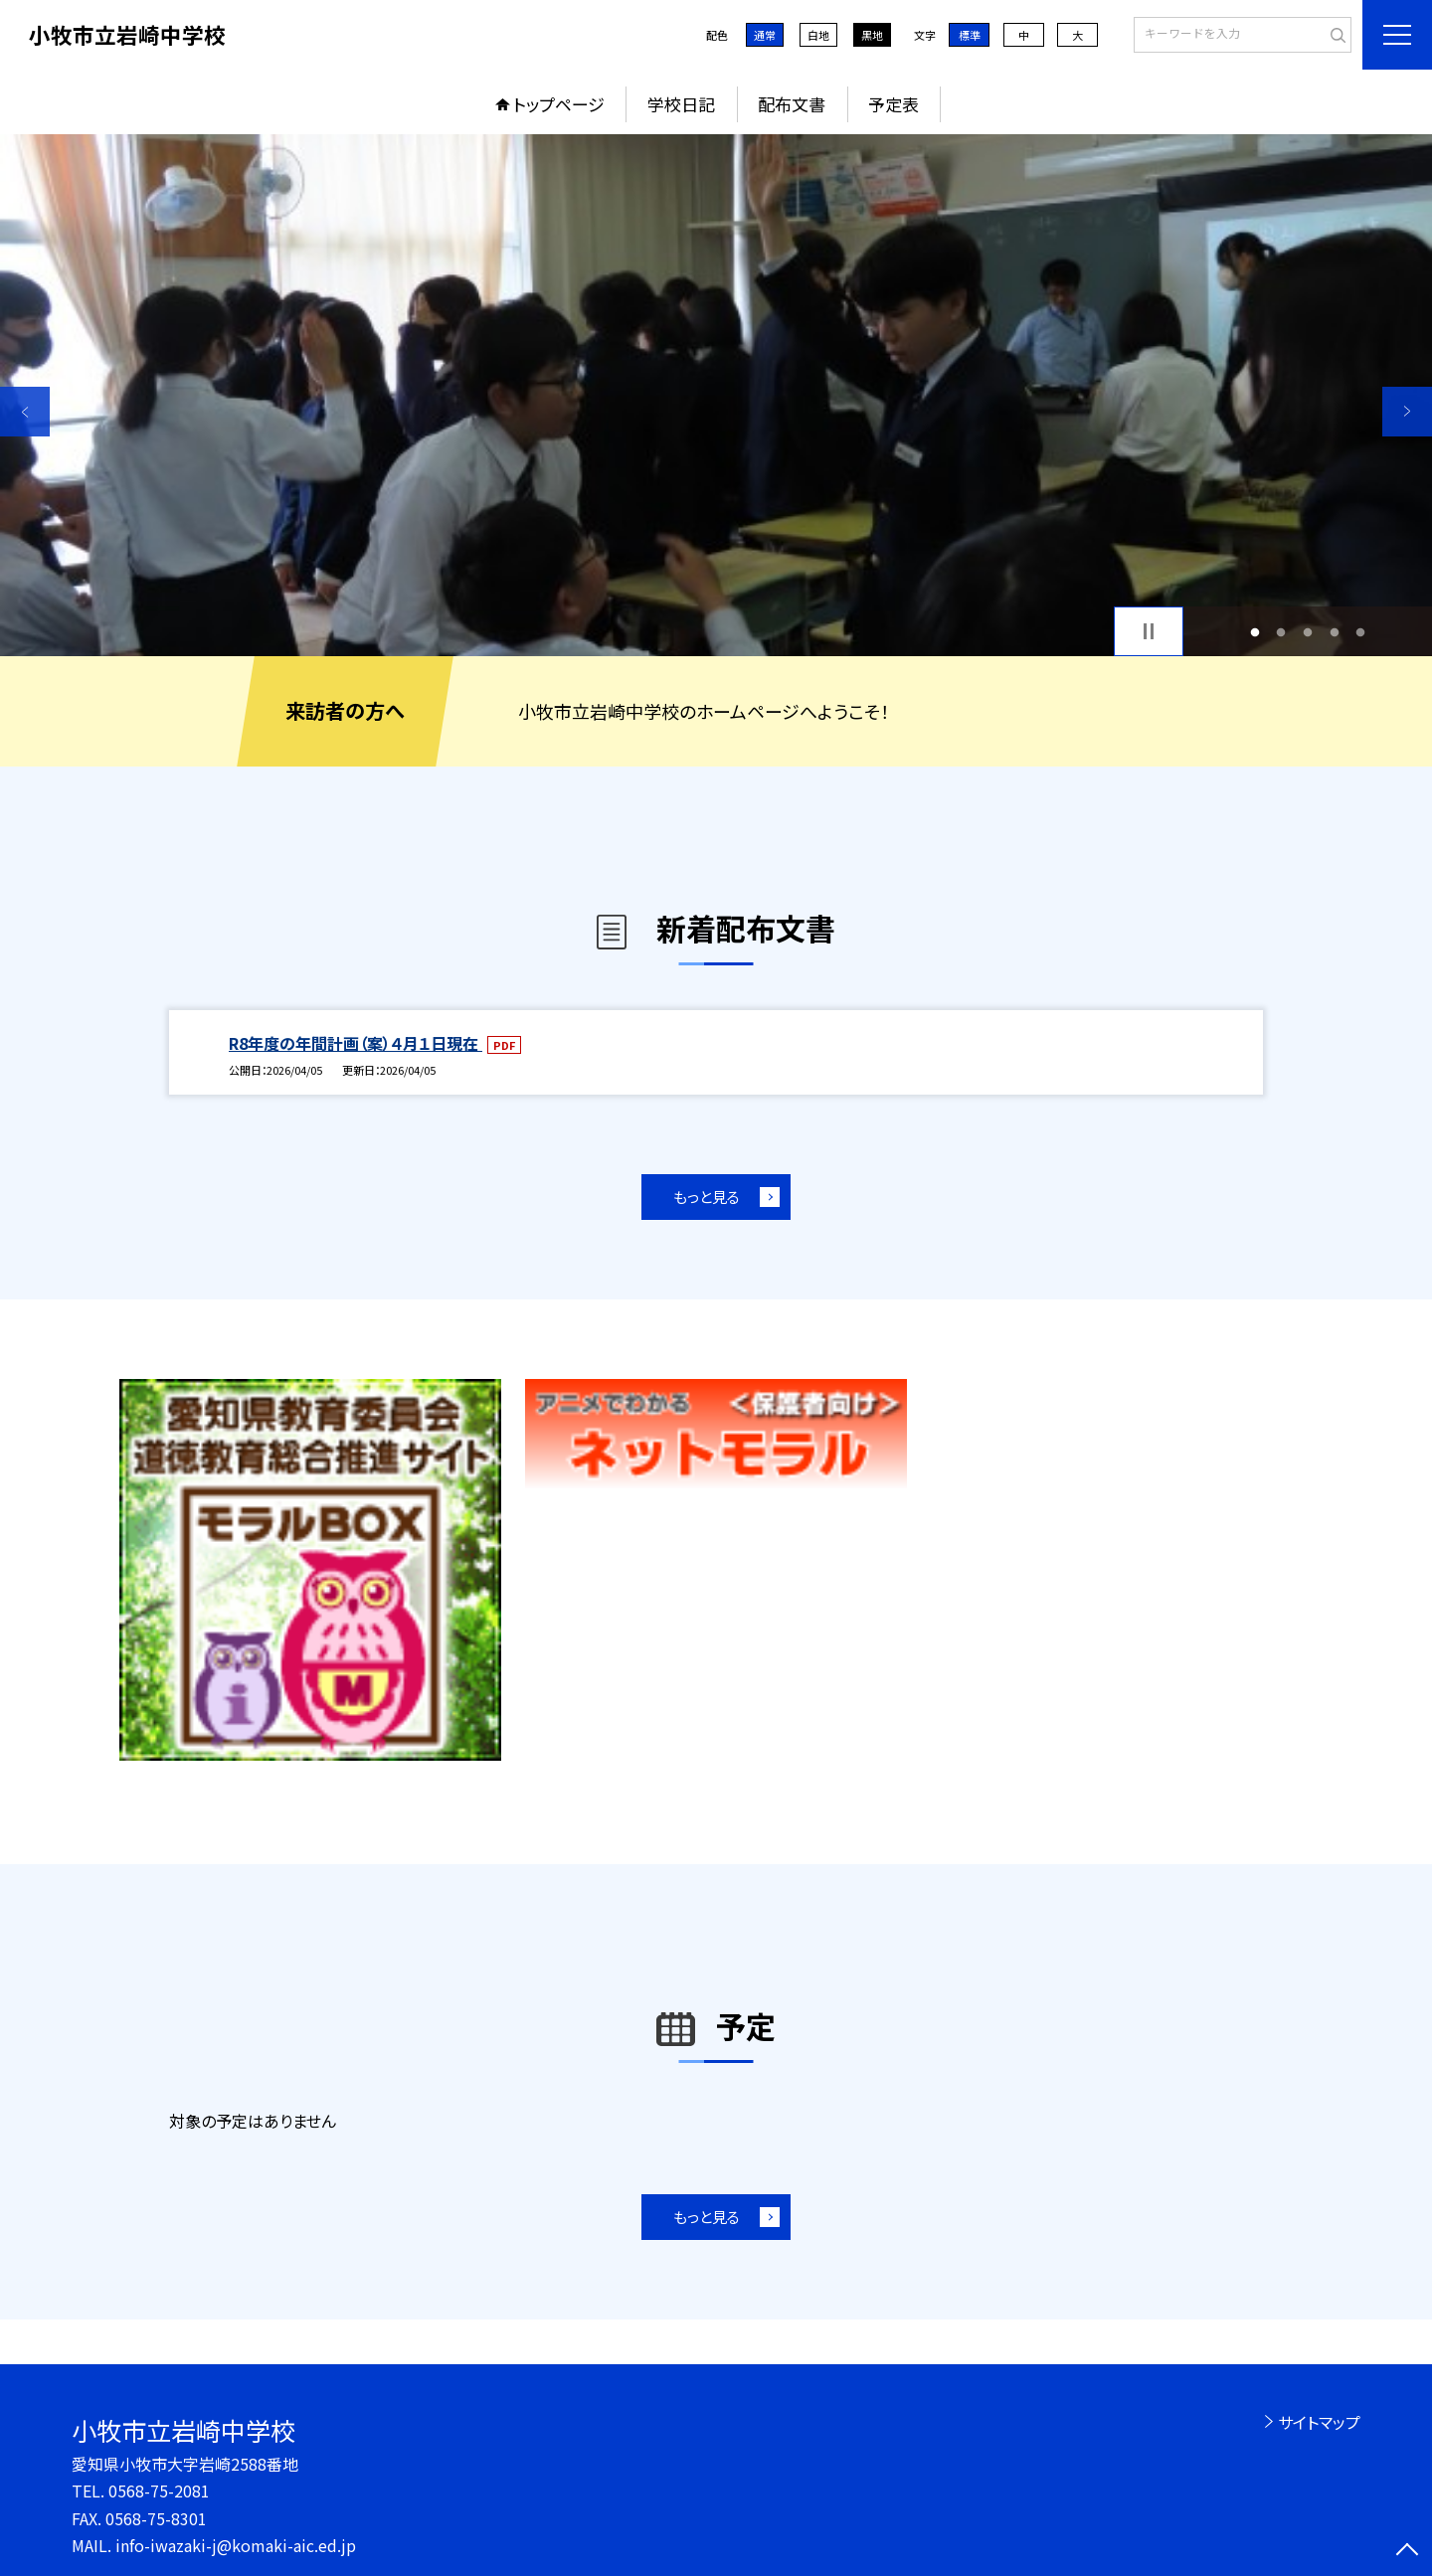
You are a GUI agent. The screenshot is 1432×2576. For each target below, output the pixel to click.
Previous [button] (25, 411)
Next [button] (1407, 411)
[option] (716, 395)
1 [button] (1254, 631)
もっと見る (706, 1196)
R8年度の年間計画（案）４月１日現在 (355, 1043)
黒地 (872, 35)
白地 (818, 35)
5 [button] (1360, 631)
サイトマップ (1319, 2422)
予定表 (893, 103)
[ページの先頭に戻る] (1407, 2551)
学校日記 (681, 103)
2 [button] (1281, 631)
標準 (970, 35)
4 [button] (1334, 631)
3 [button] (1308, 631)
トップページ (559, 103)
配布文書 (791, 103)
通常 (765, 35)
